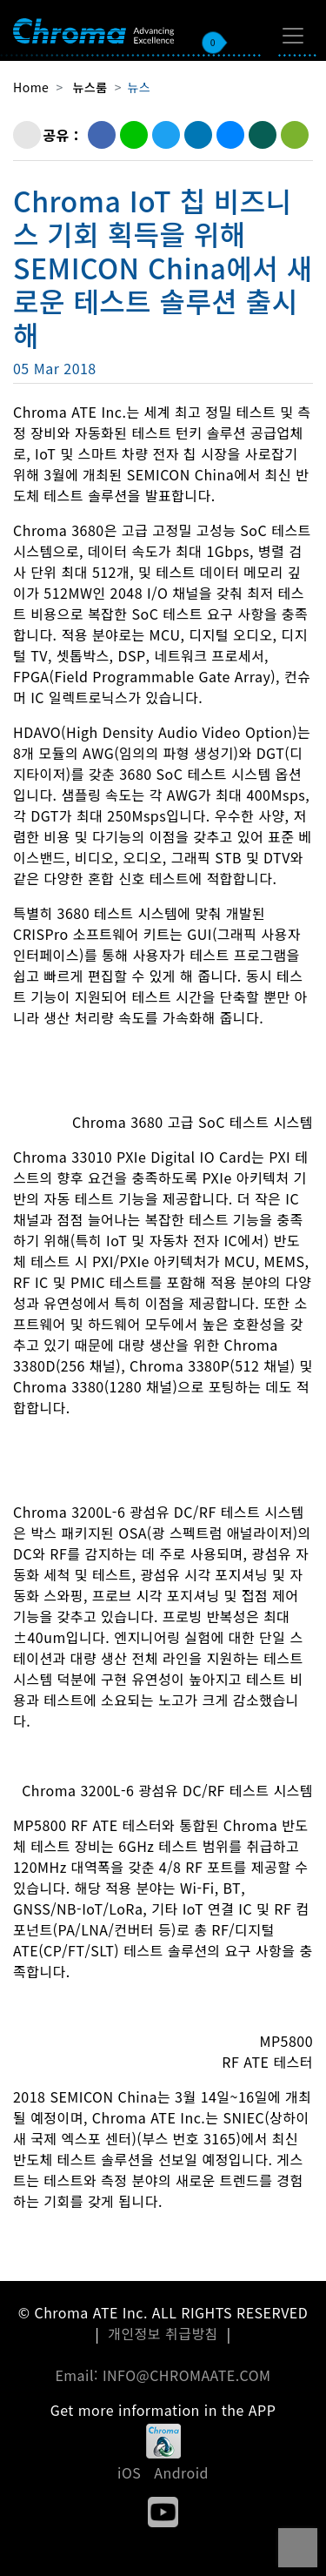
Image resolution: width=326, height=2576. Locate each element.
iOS (129, 2472)
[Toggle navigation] (293, 35)
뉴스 (138, 87)
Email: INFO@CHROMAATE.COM (162, 2375)
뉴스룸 (90, 87)
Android (181, 2472)
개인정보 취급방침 (163, 2333)
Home (31, 87)
